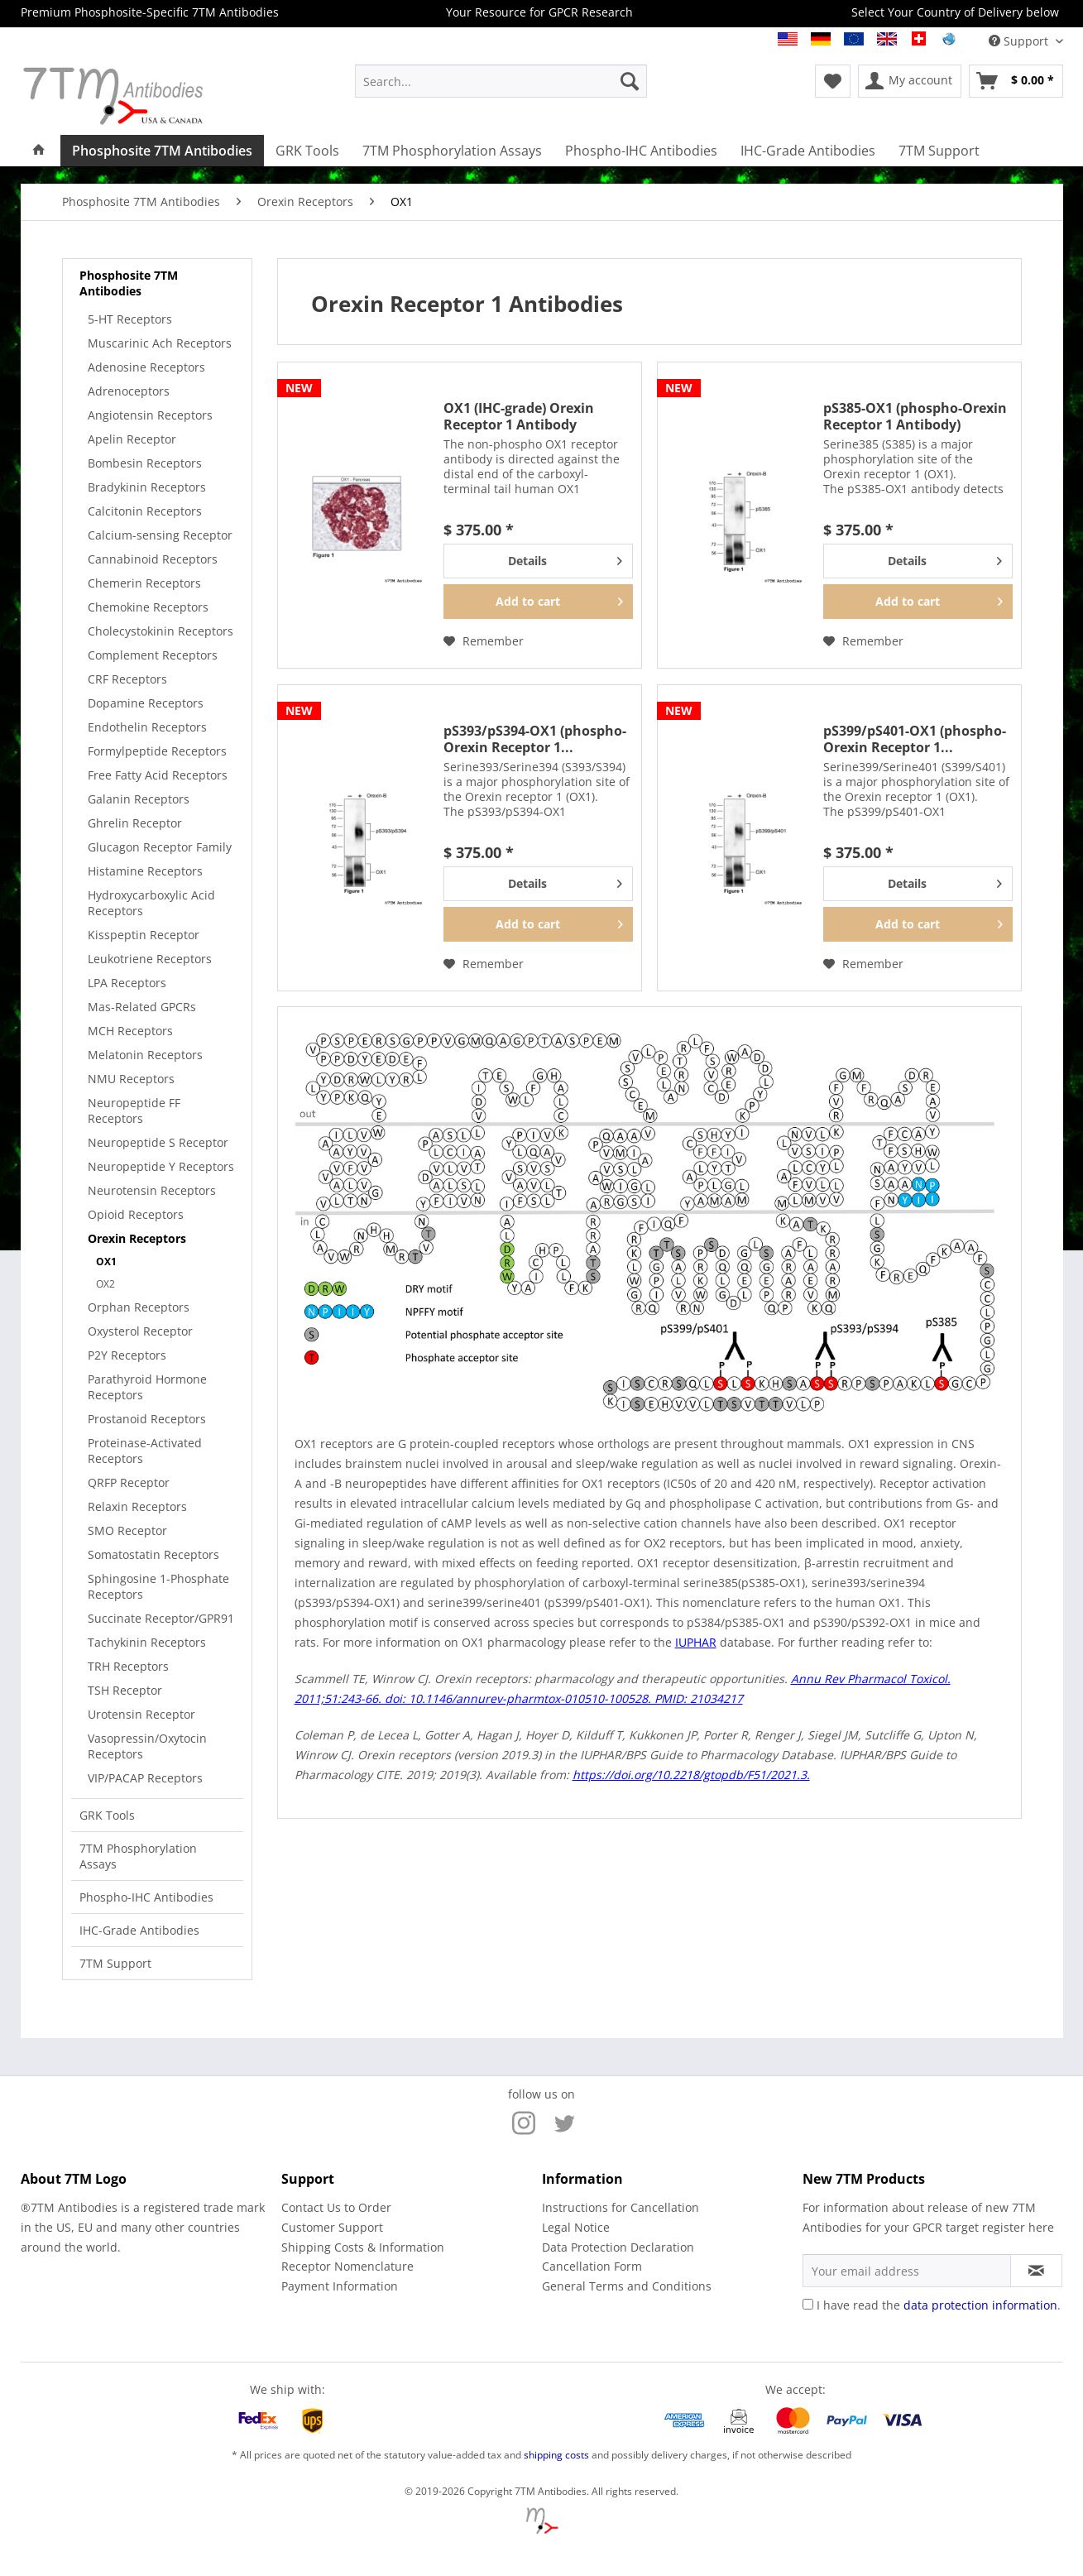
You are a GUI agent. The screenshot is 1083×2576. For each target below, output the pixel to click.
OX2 (105, 1284)
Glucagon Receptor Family (160, 847)
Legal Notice (576, 2227)
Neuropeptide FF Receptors (134, 1110)
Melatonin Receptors (145, 1055)
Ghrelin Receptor (135, 823)
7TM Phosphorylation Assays (138, 1856)
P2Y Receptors (127, 1355)
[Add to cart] (538, 601)
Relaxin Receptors (137, 1506)
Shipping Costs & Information (362, 2247)
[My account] (909, 81)
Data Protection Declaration (618, 2247)
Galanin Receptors (138, 799)
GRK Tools (107, 1815)
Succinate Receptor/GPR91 (161, 1618)
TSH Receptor (125, 1690)
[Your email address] (907, 2270)
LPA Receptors (127, 983)
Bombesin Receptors (145, 463)
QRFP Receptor (129, 1482)
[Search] (629, 81)
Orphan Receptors (138, 1307)
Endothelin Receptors (147, 727)
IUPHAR (695, 1642)
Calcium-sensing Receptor (160, 535)
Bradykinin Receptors (147, 487)
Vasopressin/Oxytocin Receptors (147, 1746)
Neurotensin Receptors (152, 1190)
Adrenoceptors (129, 391)
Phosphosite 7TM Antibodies (128, 283)
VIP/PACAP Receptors (145, 1778)
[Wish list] (833, 81)
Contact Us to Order (336, 2207)
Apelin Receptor (132, 439)
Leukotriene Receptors (150, 959)
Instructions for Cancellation (620, 2207)
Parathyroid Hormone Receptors (147, 1387)
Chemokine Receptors (148, 607)
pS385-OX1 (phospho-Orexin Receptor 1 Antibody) (915, 416)
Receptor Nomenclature (347, 2266)
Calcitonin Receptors (145, 511)
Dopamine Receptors (146, 703)
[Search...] (501, 81)
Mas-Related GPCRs (142, 1007)
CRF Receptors (127, 679)
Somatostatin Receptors (153, 1554)
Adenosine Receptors (146, 367)
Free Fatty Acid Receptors (158, 775)
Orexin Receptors (137, 1238)
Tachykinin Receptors (147, 1642)
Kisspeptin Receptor (143, 935)
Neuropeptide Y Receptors (161, 1166)
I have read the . (939, 2305)
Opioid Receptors (136, 1214)
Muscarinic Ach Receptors (160, 343)
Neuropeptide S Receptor (158, 1142)
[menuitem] (501, 81)
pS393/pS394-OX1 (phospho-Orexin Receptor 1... (534, 739)
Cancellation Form (592, 2266)
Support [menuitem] (1020, 41)
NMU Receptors (131, 1079)
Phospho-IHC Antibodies (146, 1897)
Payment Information (339, 2286)
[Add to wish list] (483, 641)
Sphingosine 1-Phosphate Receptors (158, 1586)
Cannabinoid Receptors (153, 559)
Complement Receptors (153, 655)
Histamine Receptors (145, 871)
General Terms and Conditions (627, 2286)
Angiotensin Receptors (150, 415)
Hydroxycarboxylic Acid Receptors (151, 903)
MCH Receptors (130, 1031)
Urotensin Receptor (141, 1714)
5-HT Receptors (130, 319)
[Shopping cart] (1016, 81)
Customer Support (332, 2227)
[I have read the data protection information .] (808, 2304)
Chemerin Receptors (144, 583)
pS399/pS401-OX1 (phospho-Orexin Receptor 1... (914, 739)
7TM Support (115, 1963)
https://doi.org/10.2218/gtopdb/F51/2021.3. (691, 1774)
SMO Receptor (127, 1530)
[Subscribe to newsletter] (1036, 2270)
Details (565, 558)
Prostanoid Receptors (147, 1419)
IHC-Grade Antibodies (139, 1930)
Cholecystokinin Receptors (160, 631)
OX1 (106, 1261)
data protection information (980, 2305)
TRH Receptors (128, 1666)
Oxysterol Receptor (140, 1331)
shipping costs (556, 2455)
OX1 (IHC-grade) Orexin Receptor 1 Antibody (518, 416)
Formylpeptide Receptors (157, 751)
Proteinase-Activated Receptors (145, 1450)
